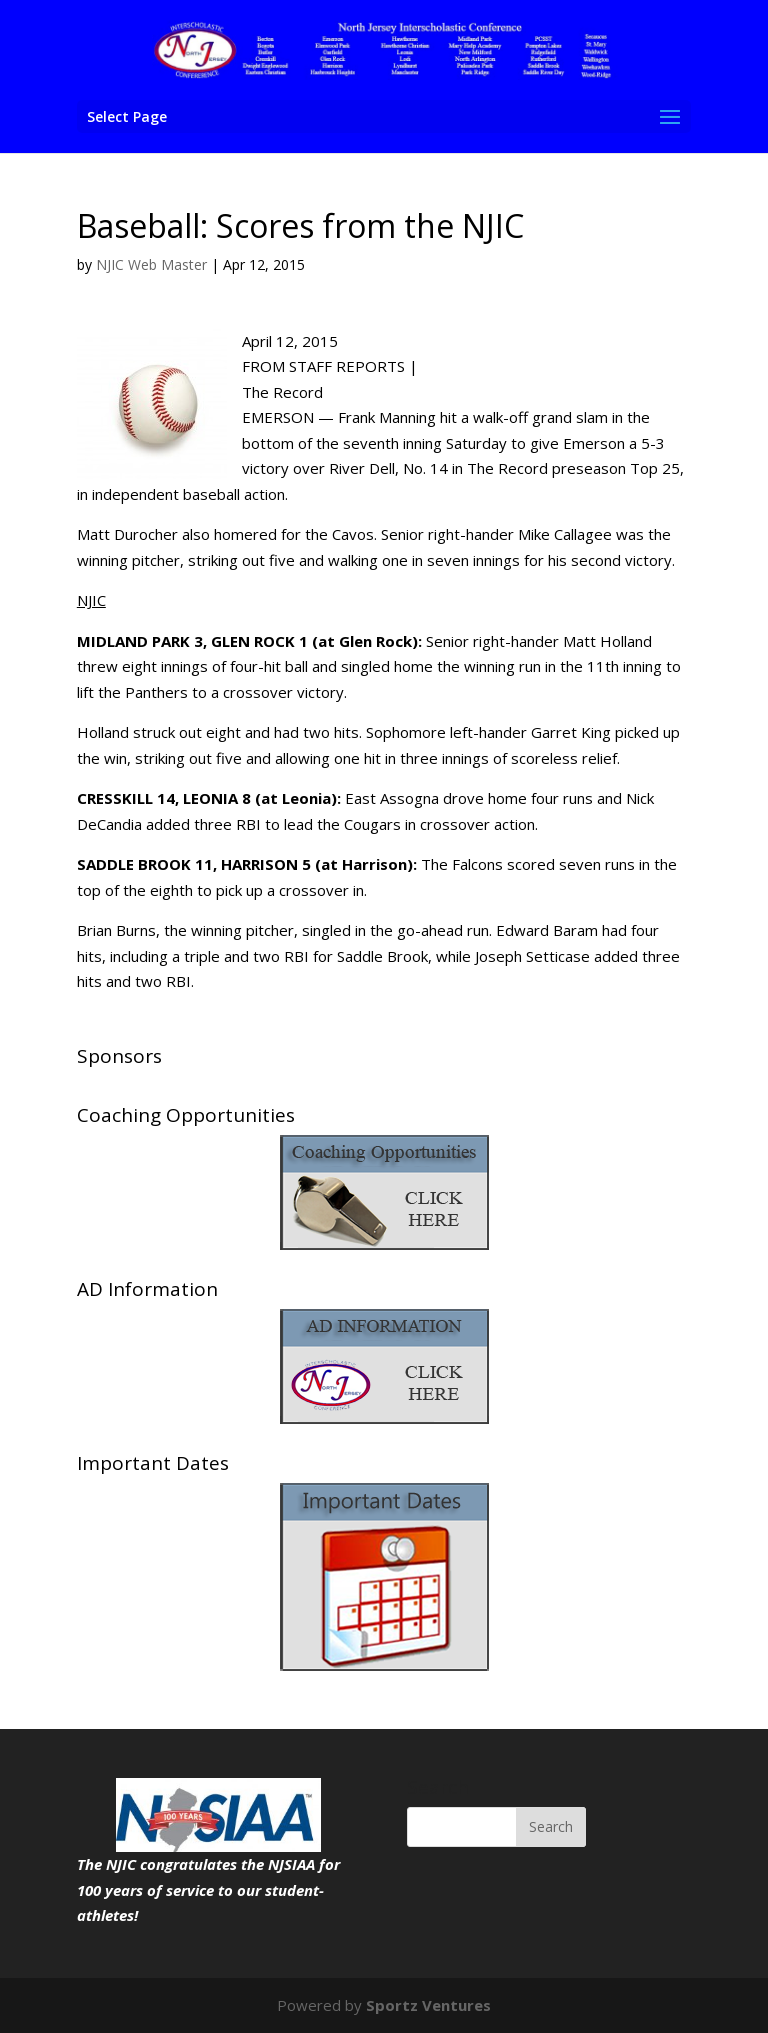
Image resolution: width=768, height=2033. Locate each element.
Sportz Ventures (428, 2005)
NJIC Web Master (151, 264)
